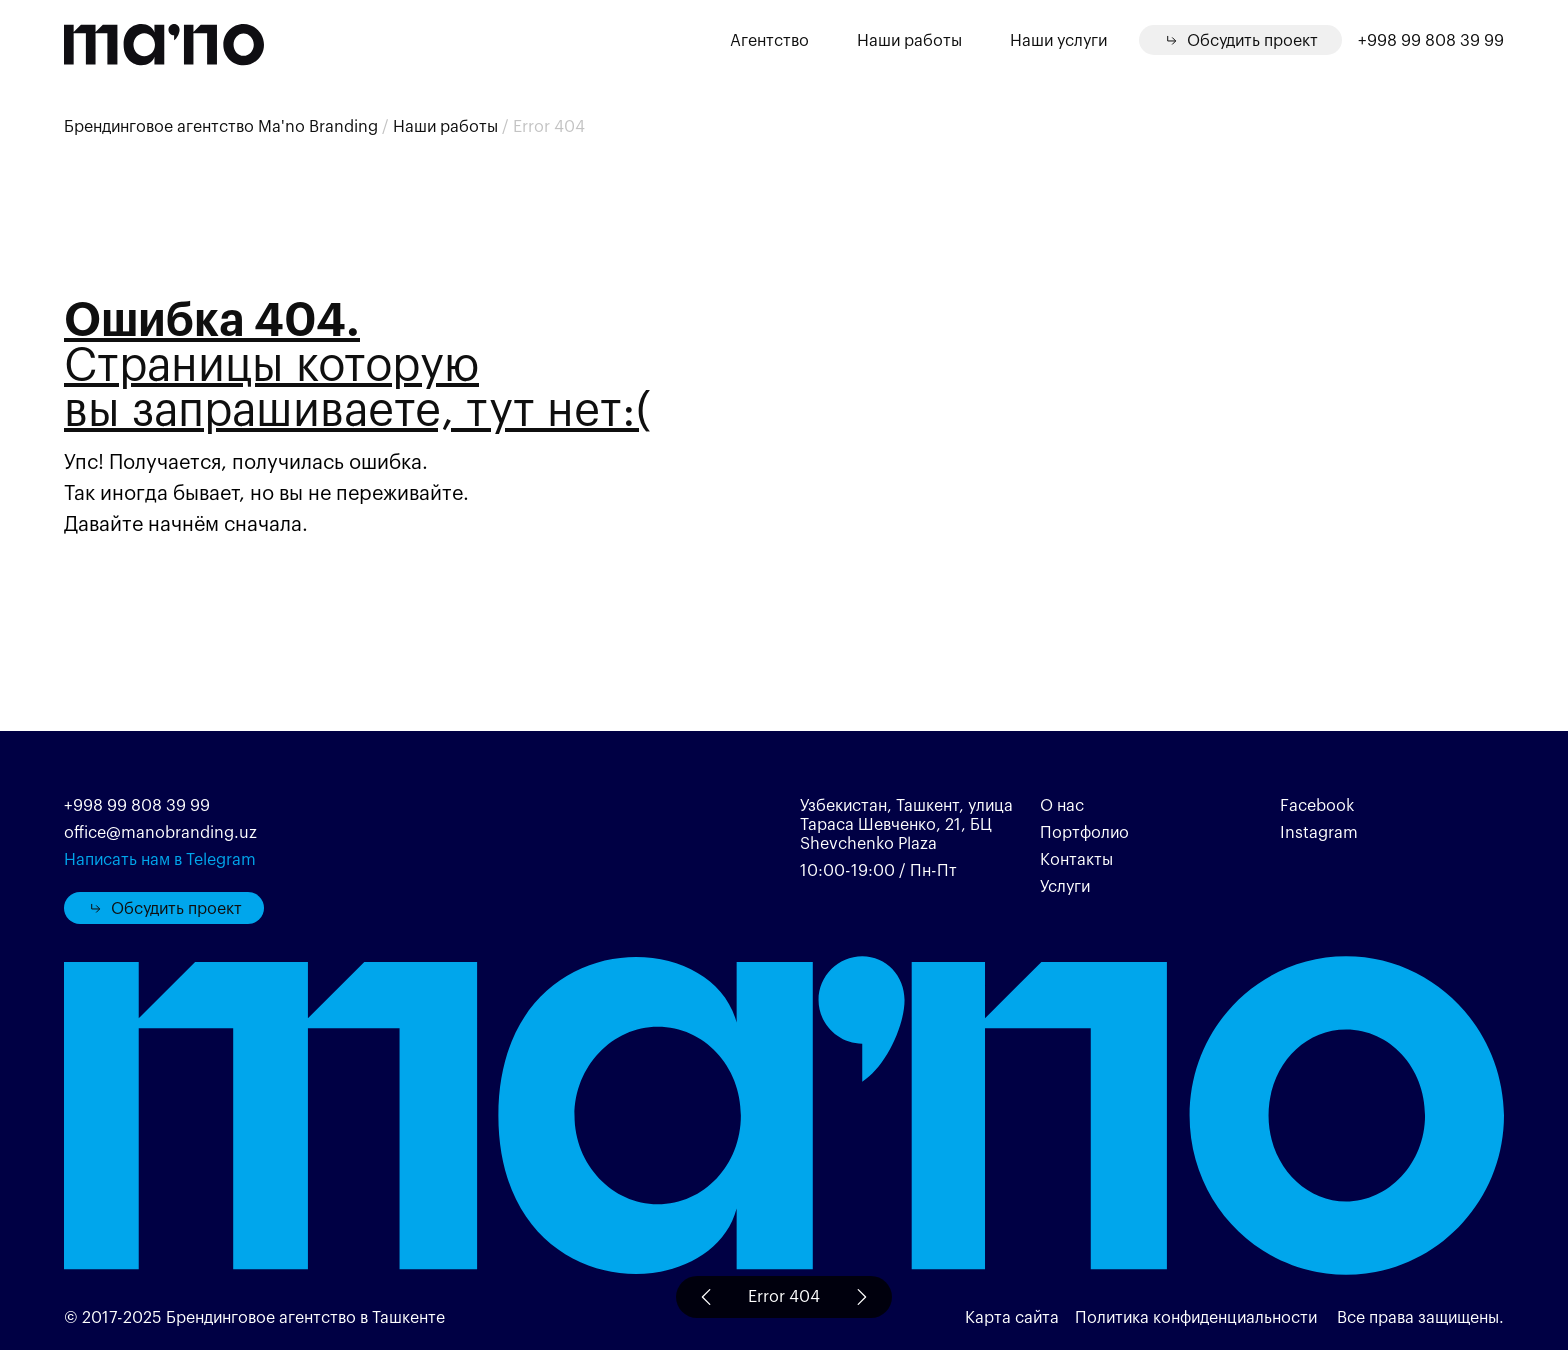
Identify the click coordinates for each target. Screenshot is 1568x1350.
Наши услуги (1058, 39)
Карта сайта (1012, 1316)
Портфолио (1084, 831)
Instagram (1319, 831)
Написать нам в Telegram (160, 858)
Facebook (1317, 804)
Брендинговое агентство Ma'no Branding (221, 125)
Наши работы (909, 39)
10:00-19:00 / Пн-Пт (878, 869)
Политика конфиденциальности (1198, 1316)
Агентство (769, 39)
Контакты (1076, 858)
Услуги (1065, 885)
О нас (1062, 804)
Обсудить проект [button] (164, 907)
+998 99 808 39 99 (1431, 40)
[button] (1240, 40)
